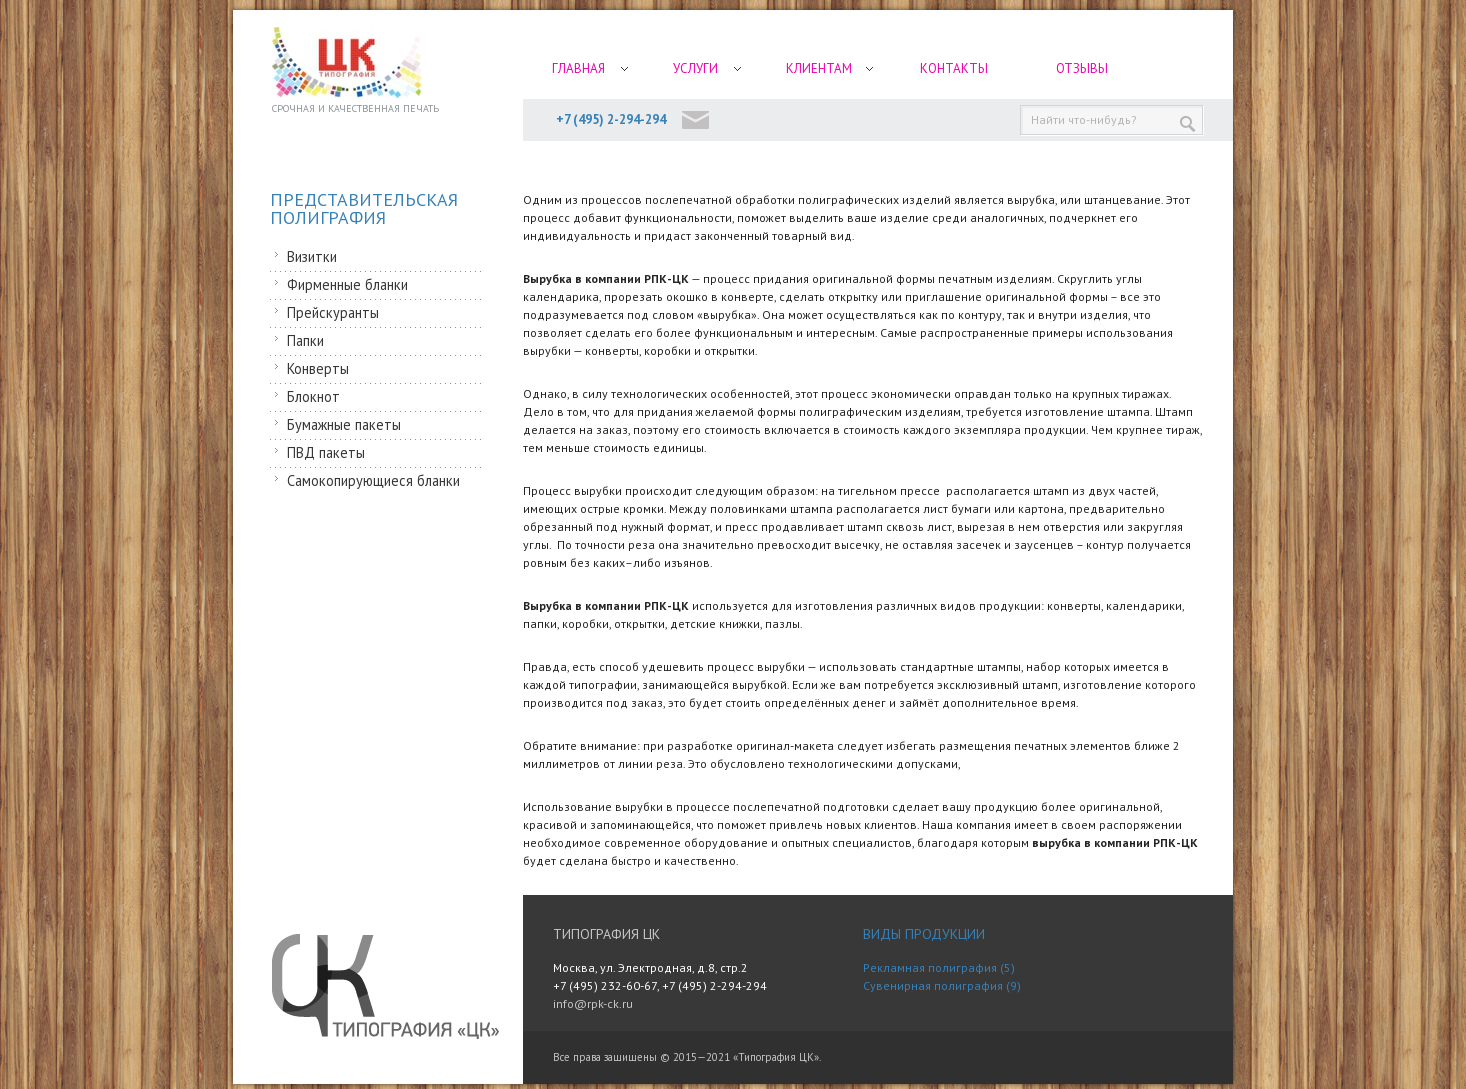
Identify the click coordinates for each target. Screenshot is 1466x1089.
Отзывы (1082, 68)
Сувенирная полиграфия (933, 985)
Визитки (312, 256)
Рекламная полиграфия (930, 967)
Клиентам (819, 68)
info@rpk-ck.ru (593, 1003)
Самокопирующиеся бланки (373, 480)
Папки (305, 340)
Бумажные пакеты (344, 424)
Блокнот (313, 396)
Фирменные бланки (347, 284)
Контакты (954, 68)
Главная (578, 68)
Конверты (318, 368)
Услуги (695, 68)
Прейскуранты (333, 312)
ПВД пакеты (326, 452)
